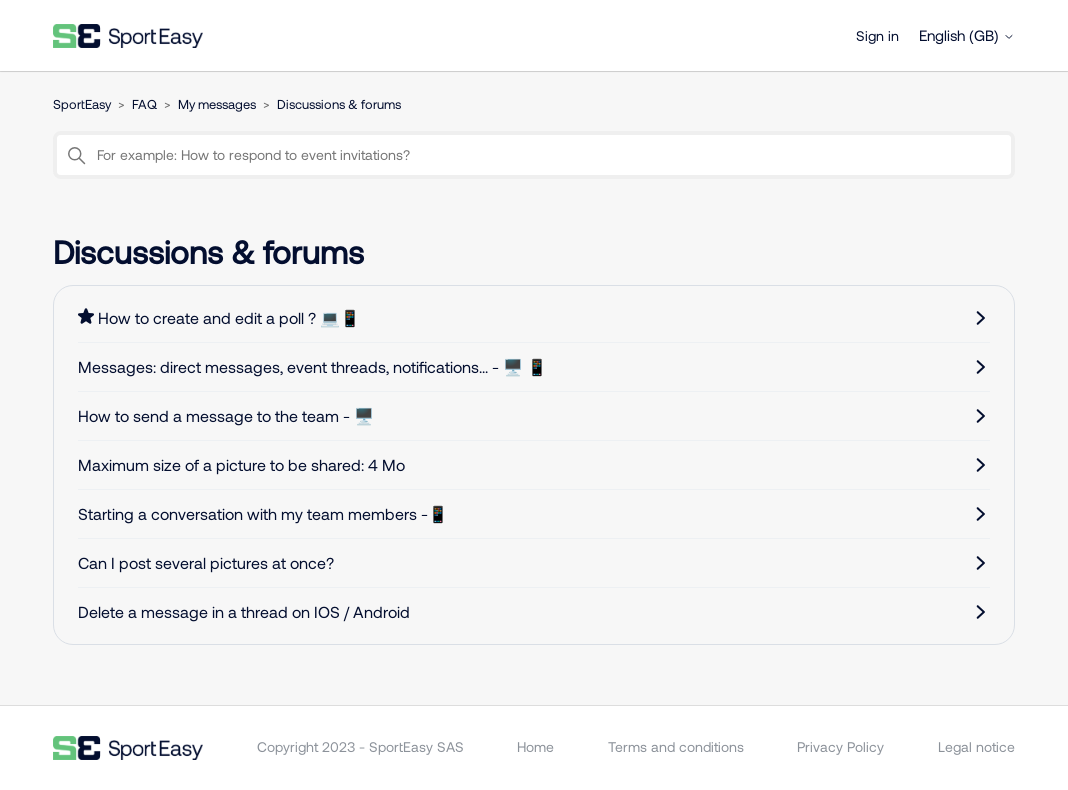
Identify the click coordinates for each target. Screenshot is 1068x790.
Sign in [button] (877, 35)
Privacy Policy (840, 746)
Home (535, 746)
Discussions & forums (339, 104)
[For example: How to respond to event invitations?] (533, 155)
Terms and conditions (676, 746)
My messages (217, 104)
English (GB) (967, 35)
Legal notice (976, 746)
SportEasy (82, 104)
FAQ (144, 104)
